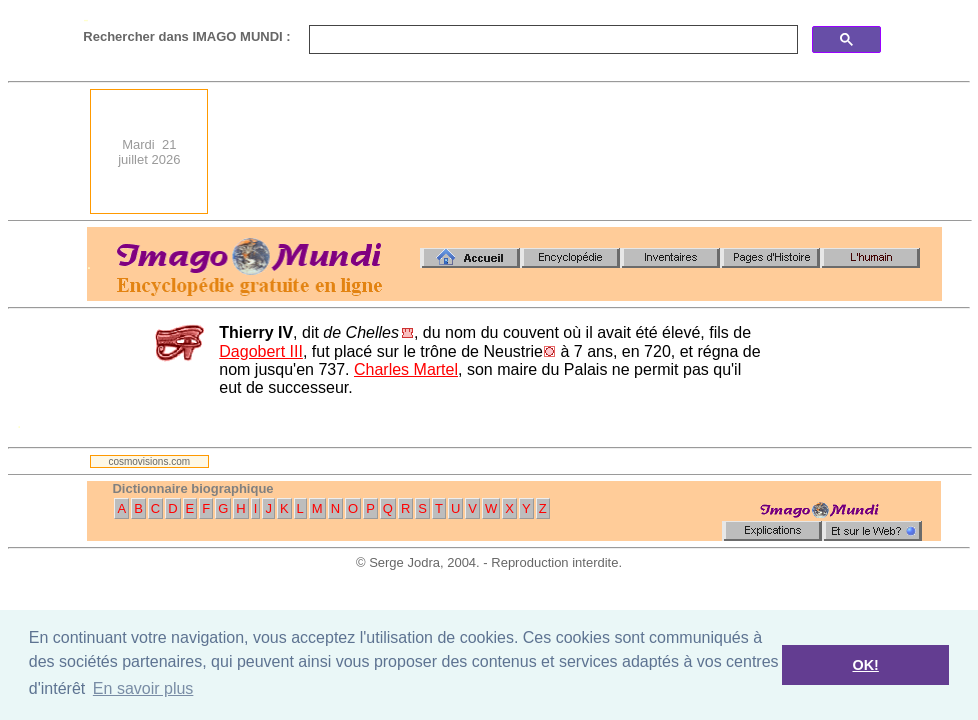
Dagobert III (261, 351)
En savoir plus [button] (143, 688)
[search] (551, 40)
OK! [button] (865, 665)
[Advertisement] (871, 151)
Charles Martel (406, 369)
